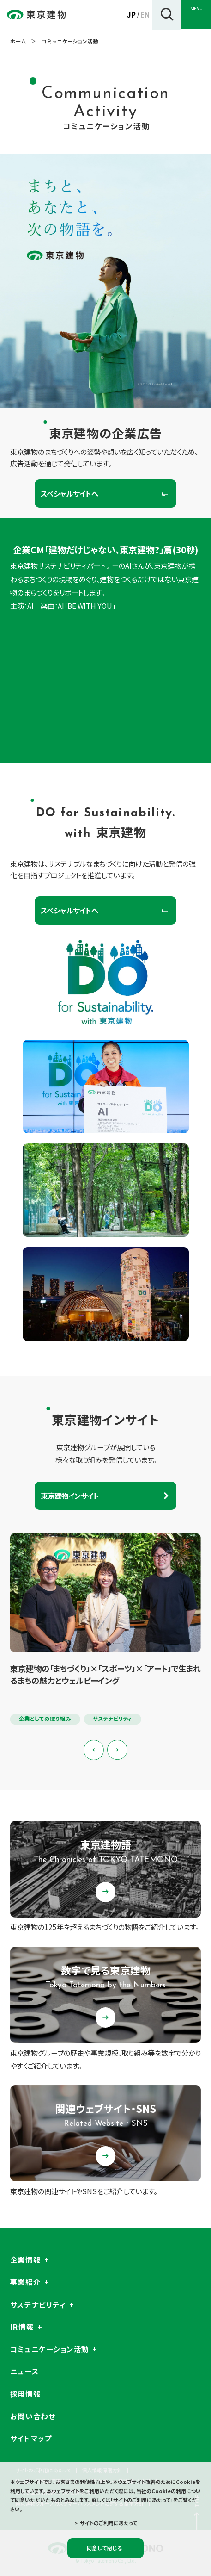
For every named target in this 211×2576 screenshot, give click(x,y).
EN (145, 14)
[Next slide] (117, 1750)
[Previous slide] (94, 1750)
